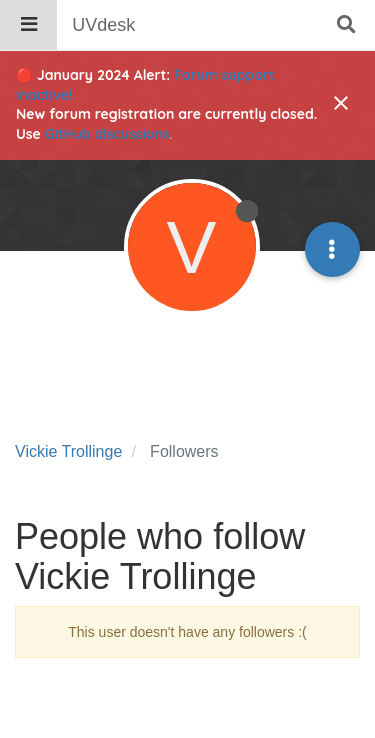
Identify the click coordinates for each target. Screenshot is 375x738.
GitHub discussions (107, 134)
